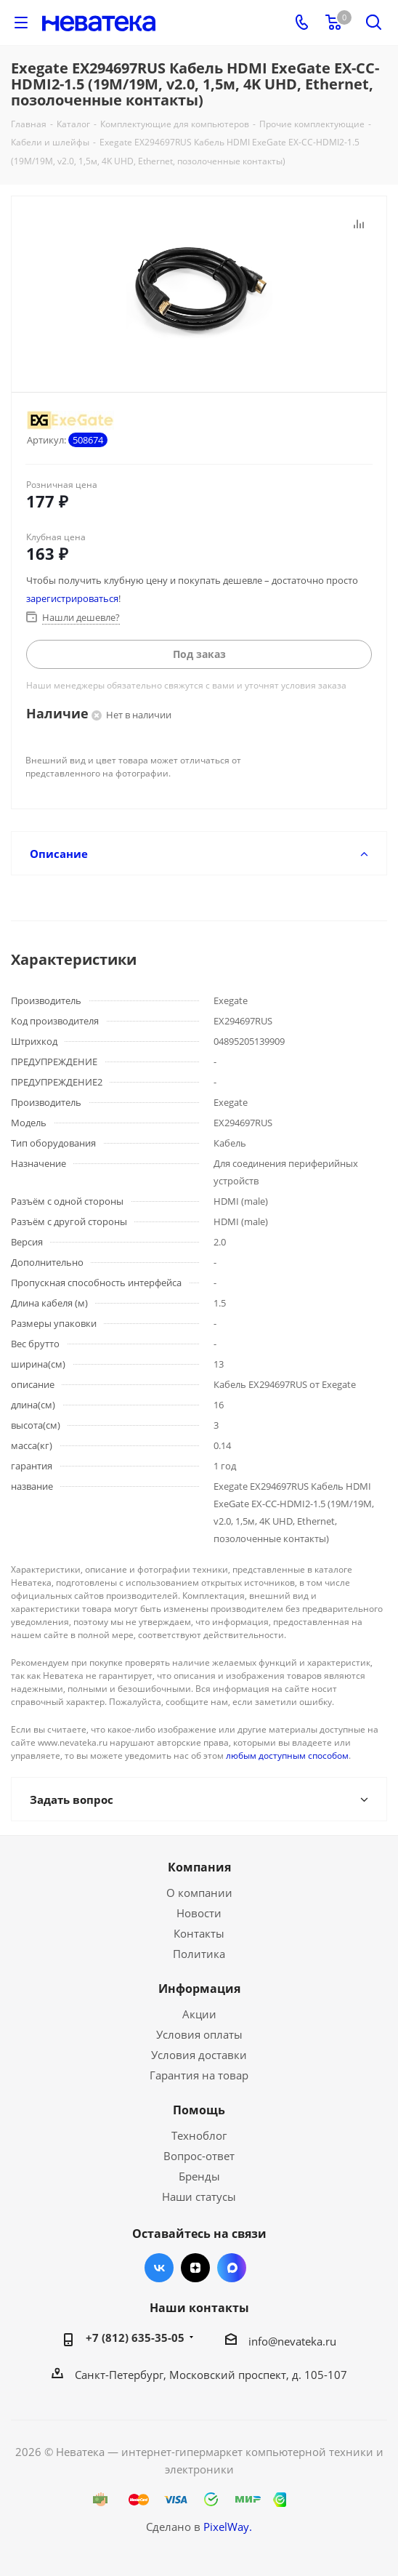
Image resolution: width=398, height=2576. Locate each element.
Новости (199, 1913)
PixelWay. (227, 2526)
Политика (199, 1953)
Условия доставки (199, 2054)
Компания (199, 1867)
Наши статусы (199, 2196)
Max (231, 2267)
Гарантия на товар (199, 2075)
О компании (199, 1892)
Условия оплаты (199, 2034)
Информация (199, 1989)
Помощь (199, 2110)
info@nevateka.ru (292, 2341)
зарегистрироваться (72, 598)
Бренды (199, 2176)
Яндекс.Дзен (195, 2267)
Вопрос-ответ (199, 2155)
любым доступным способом (287, 1755)
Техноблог (199, 2135)
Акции (199, 2014)
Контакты (199, 1933)
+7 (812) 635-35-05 (135, 2337)
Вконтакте (159, 2267)
